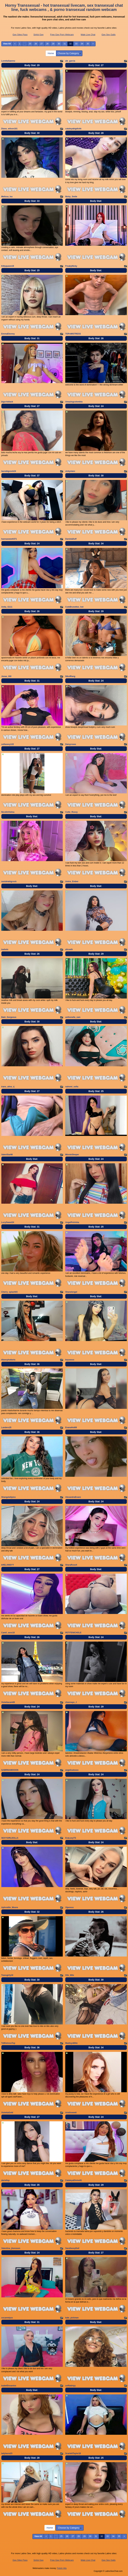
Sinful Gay (38, 34)
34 (82, 44)
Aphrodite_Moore (9, 1907)
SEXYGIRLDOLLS (9, 1838)
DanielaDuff (71, 539)
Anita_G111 (6, 607)
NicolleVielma (7, 812)
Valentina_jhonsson (10, 2248)
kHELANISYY (7, 1565)
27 (41, 44)
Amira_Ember (71, 881)
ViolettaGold (7, 2112)
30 (59, 44)
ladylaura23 (6, 2453)
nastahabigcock (9, 881)
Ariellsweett (71, 2112)
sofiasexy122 (7, 744)
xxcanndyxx (7, 2318)
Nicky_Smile (71, 196)
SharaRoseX (71, 1565)
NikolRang (70, 676)
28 (47, 44)
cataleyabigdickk (73, 128)
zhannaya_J (71, 1702)
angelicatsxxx (72, 1770)
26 (36, 44)
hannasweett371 (9, 539)
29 (53, 44)
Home (51, 53)
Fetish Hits (62, 2568)
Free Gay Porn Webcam (62, 34)
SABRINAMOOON (9, 1770)
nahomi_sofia (71, 1086)
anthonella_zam (72, 1017)
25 (30, 44)
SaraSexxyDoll (72, 2248)
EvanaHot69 (71, 1427)
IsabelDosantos (8, 2385)
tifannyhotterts (8, 1360)
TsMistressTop (8, 2043)
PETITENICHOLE (73, 1632)
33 (76, 44)
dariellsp (5, 2180)
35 (88, 44)
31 (65, 44)
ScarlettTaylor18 (73, 2453)
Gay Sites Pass (20, 34)
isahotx (4, 949)
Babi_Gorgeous (8, 1017)
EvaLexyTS (70, 1838)
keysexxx (69, 1360)
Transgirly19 (7, 1975)
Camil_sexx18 (8, 1632)
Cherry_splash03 (9, 1292)
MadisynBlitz (71, 2043)
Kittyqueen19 (7, 266)
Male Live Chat (88, 34)
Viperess (69, 1907)
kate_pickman (72, 2318)
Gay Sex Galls (109, 34)
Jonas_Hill (6, 676)
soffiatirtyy (70, 2385)
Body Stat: (32, 65)
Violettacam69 (8, 1702)
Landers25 (6, 1427)
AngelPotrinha (72, 1222)
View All (7, 44)
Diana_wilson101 (9, 128)
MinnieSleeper (72, 1154)
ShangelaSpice (8, 1497)
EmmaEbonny (8, 334)
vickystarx (70, 471)
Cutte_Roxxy (71, 812)
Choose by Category (69, 53)
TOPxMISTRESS (73, 334)
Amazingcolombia (74, 402)
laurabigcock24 (8, 471)
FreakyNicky (71, 266)
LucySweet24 (7, 1222)
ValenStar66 (7, 1154)
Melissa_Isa (7, 196)
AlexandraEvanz (73, 1497)
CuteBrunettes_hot (74, 607)
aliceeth (69, 949)
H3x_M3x (69, 1975)
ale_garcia (70, 61)
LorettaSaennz (8, 61)
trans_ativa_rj (7, 1086)
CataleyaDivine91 (73, 2180)
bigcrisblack (7, 402)
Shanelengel (71, 1292)
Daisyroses (70, 744)
